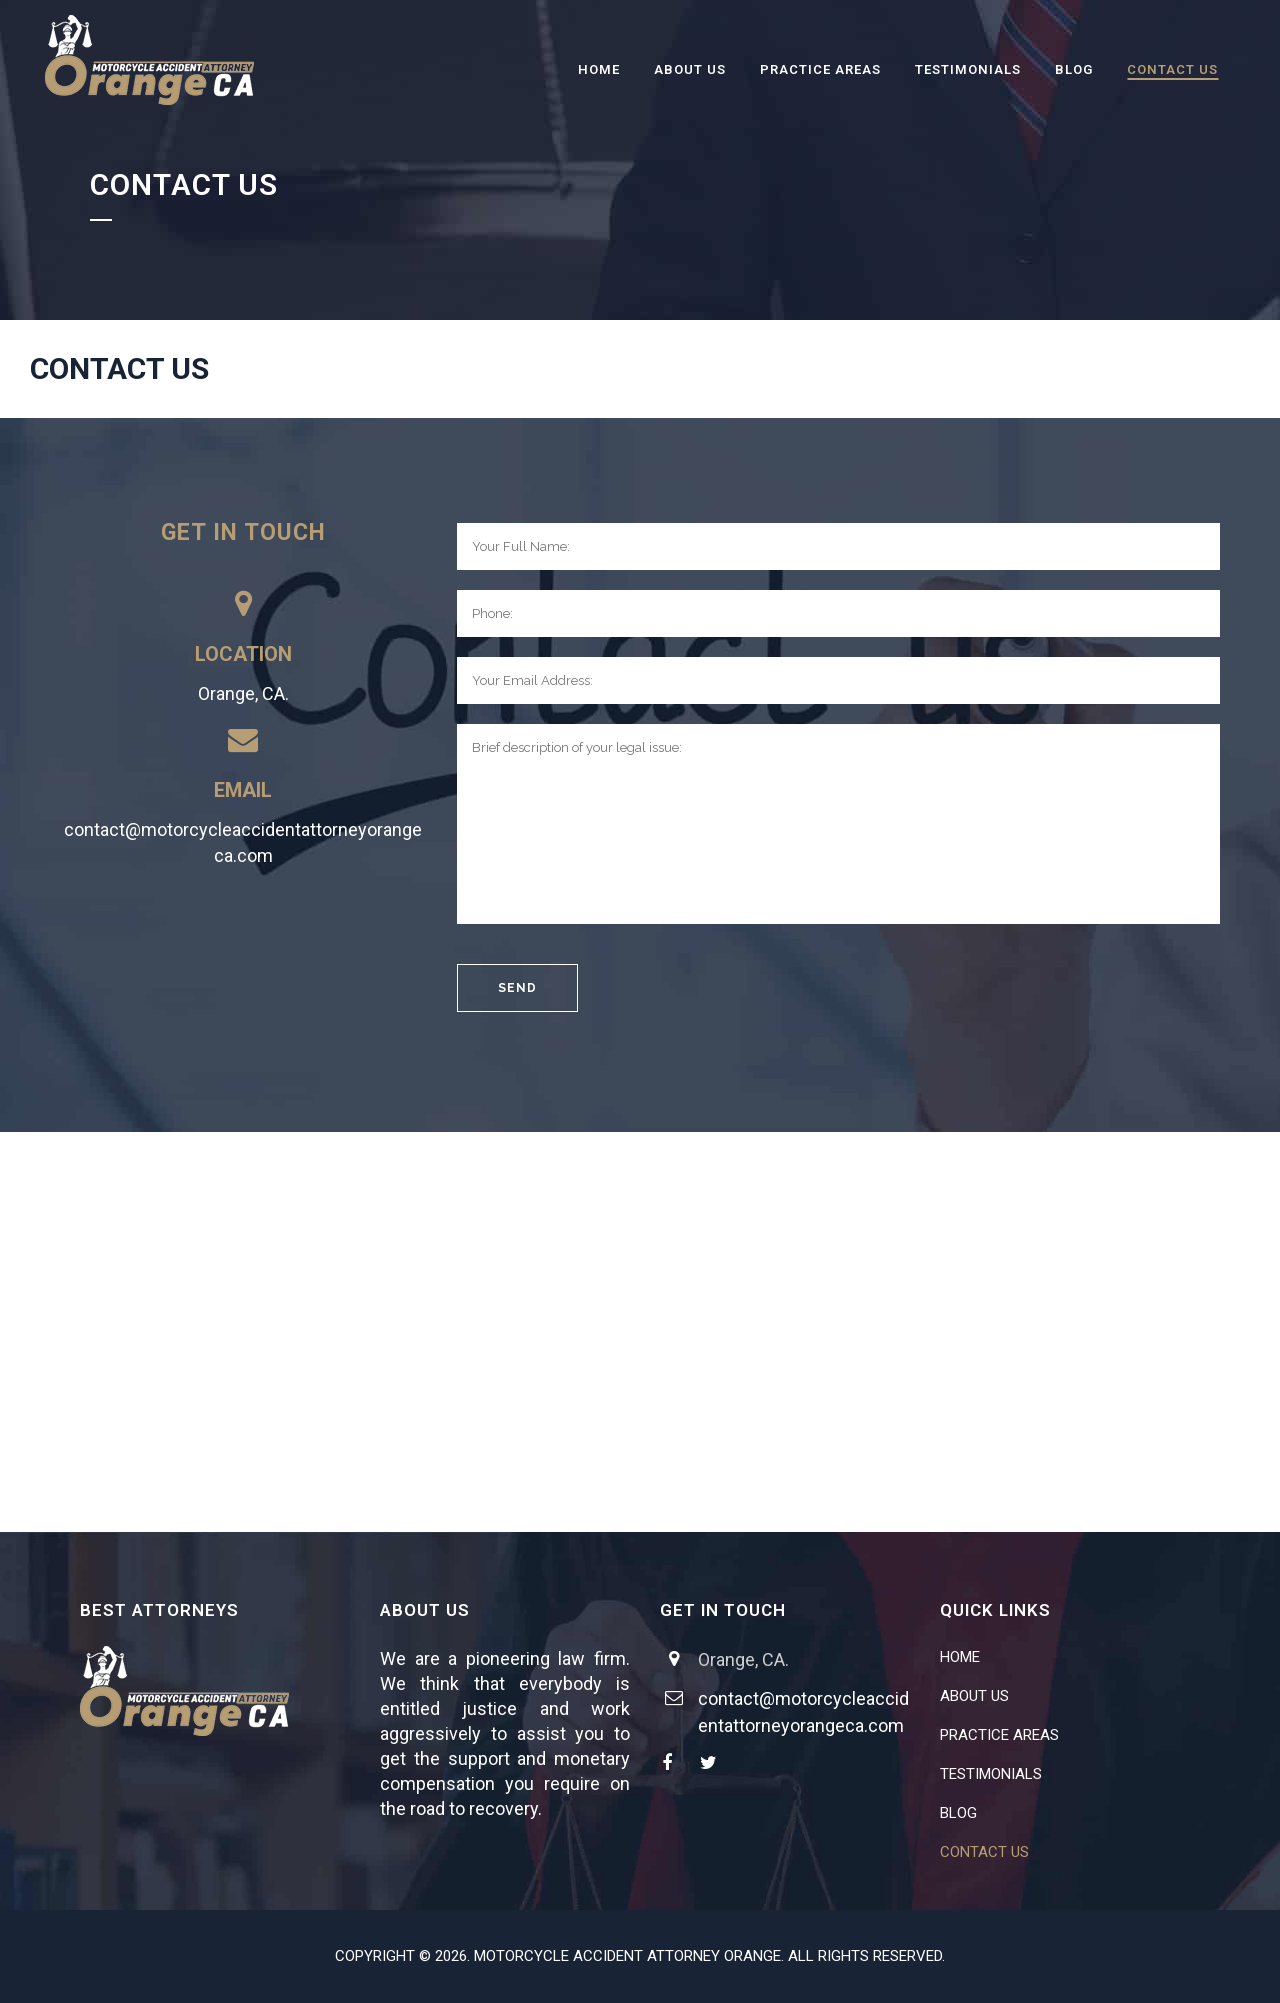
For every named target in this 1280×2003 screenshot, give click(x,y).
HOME (960, 1657)
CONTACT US (984, 1852)
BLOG (958, 1813)
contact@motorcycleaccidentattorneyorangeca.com (243, 842)
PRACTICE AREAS (999, 1735)
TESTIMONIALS (991, 1774)
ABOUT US (974, 1696)
